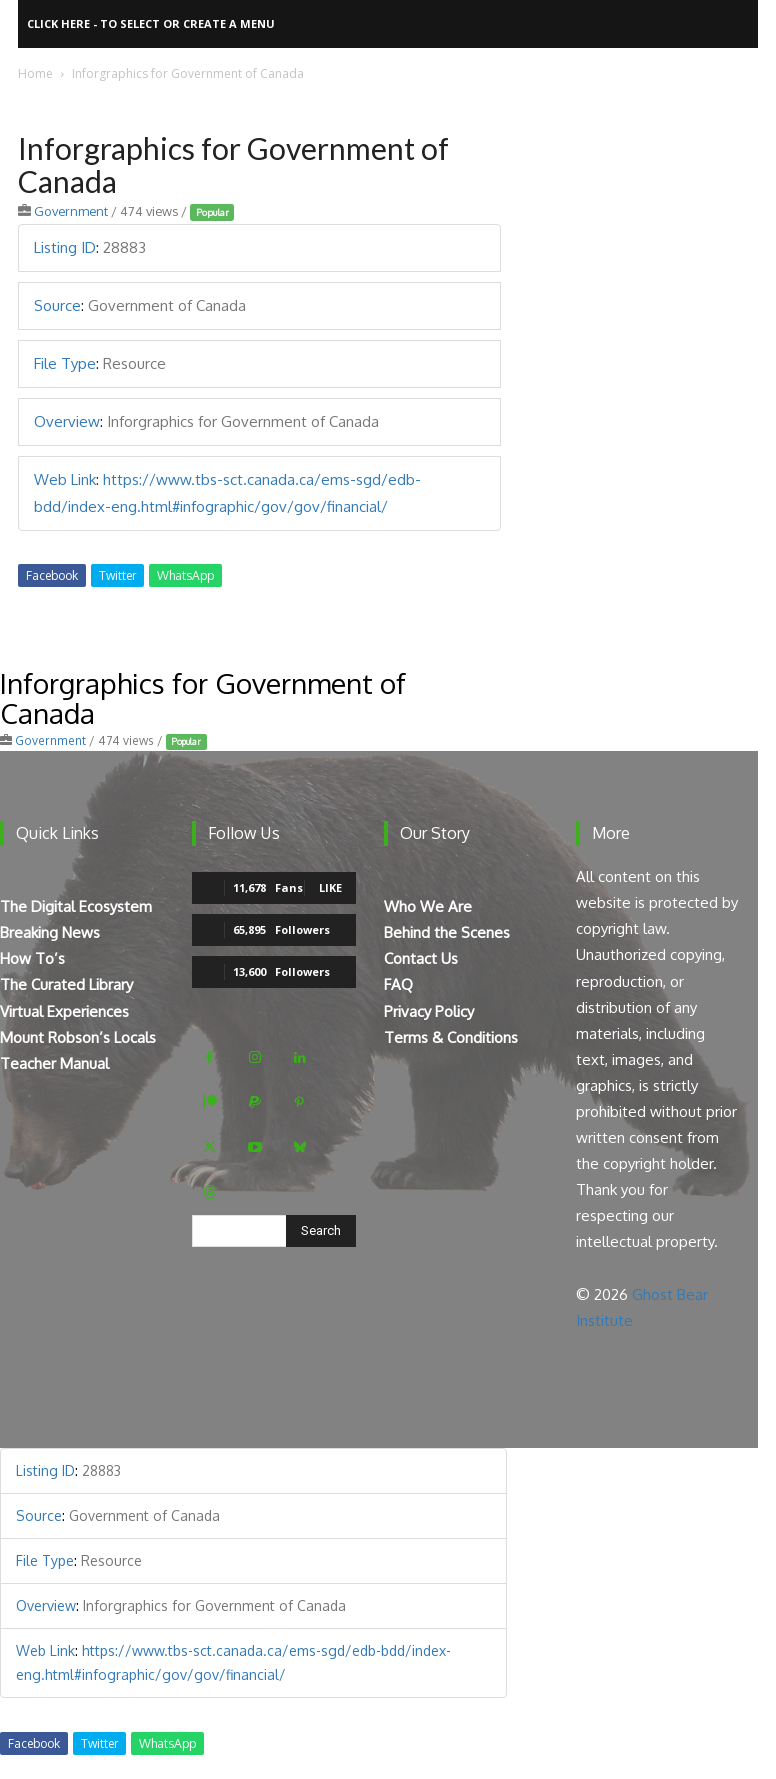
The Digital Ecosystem (76, 906)
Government (71, 211)
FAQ (398, 984)
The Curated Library (66, 984)
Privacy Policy (429, 1011)
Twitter (117, 575)
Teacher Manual (54, 1063)
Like (330, 887)
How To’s (32, 958)
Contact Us (421, 958)
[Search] (321, 1231)
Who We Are (428, 906)
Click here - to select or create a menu (151, 23)
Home (35, 73)
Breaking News (50, 932)
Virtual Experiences (64, 1011)
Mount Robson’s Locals (78, 1037)
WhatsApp (185, 575)
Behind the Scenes (447, 932)
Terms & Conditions (451, 1037)
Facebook (52, 575)
